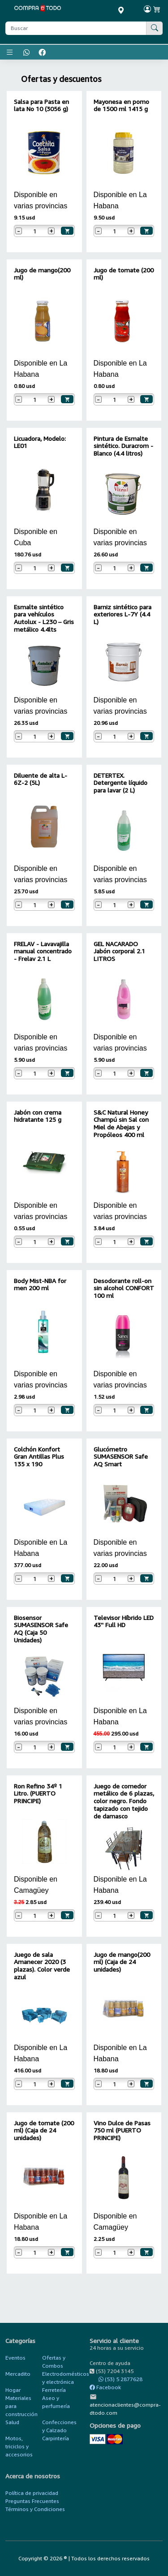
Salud (12, 2422)
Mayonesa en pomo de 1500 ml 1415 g (121, 105)
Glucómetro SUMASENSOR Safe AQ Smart (121, 1456)
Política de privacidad (31, 2493)
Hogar (13, 2389)
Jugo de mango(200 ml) (42, 273)
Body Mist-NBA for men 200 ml (40, 1284)
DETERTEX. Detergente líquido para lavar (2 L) (120, 782)
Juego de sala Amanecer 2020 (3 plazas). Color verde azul (42, 1966)
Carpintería (55, 2438)
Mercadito (17, 2373)
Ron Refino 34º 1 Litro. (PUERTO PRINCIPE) (38, 1793)
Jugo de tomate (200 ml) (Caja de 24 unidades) (44, 2130)
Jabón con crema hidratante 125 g (37, 1116)
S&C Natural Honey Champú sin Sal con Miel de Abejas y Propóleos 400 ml (121, 1123)
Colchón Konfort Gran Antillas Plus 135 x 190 (39, 1456)
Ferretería (54, 2389)
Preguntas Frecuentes (32, 2501)
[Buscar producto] (75, 28)
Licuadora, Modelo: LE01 (40, 442)
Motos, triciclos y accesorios (19, 2446)
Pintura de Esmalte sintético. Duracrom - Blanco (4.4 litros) (123, 446)
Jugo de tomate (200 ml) (124, 273)
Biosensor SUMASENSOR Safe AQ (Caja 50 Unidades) (41, 1629)
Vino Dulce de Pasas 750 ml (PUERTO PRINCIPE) (122, 2130)
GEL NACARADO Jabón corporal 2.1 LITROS (119, 951)
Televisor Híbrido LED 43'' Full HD (124, 1621)
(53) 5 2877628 (116, 2379)
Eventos (15, 2357)
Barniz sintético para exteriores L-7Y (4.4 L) (122, 614)
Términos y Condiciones (35, 2509)
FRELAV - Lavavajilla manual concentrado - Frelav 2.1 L (43, 951)
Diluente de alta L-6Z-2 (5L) (40, 779)
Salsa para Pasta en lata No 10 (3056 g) (41, 105)
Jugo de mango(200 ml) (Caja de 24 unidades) (122, 1962)
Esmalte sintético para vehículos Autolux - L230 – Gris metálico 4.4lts (44, 618)
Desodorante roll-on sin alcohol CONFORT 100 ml (124, 1288)
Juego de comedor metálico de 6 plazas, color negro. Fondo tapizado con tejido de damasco (124, 1801)
